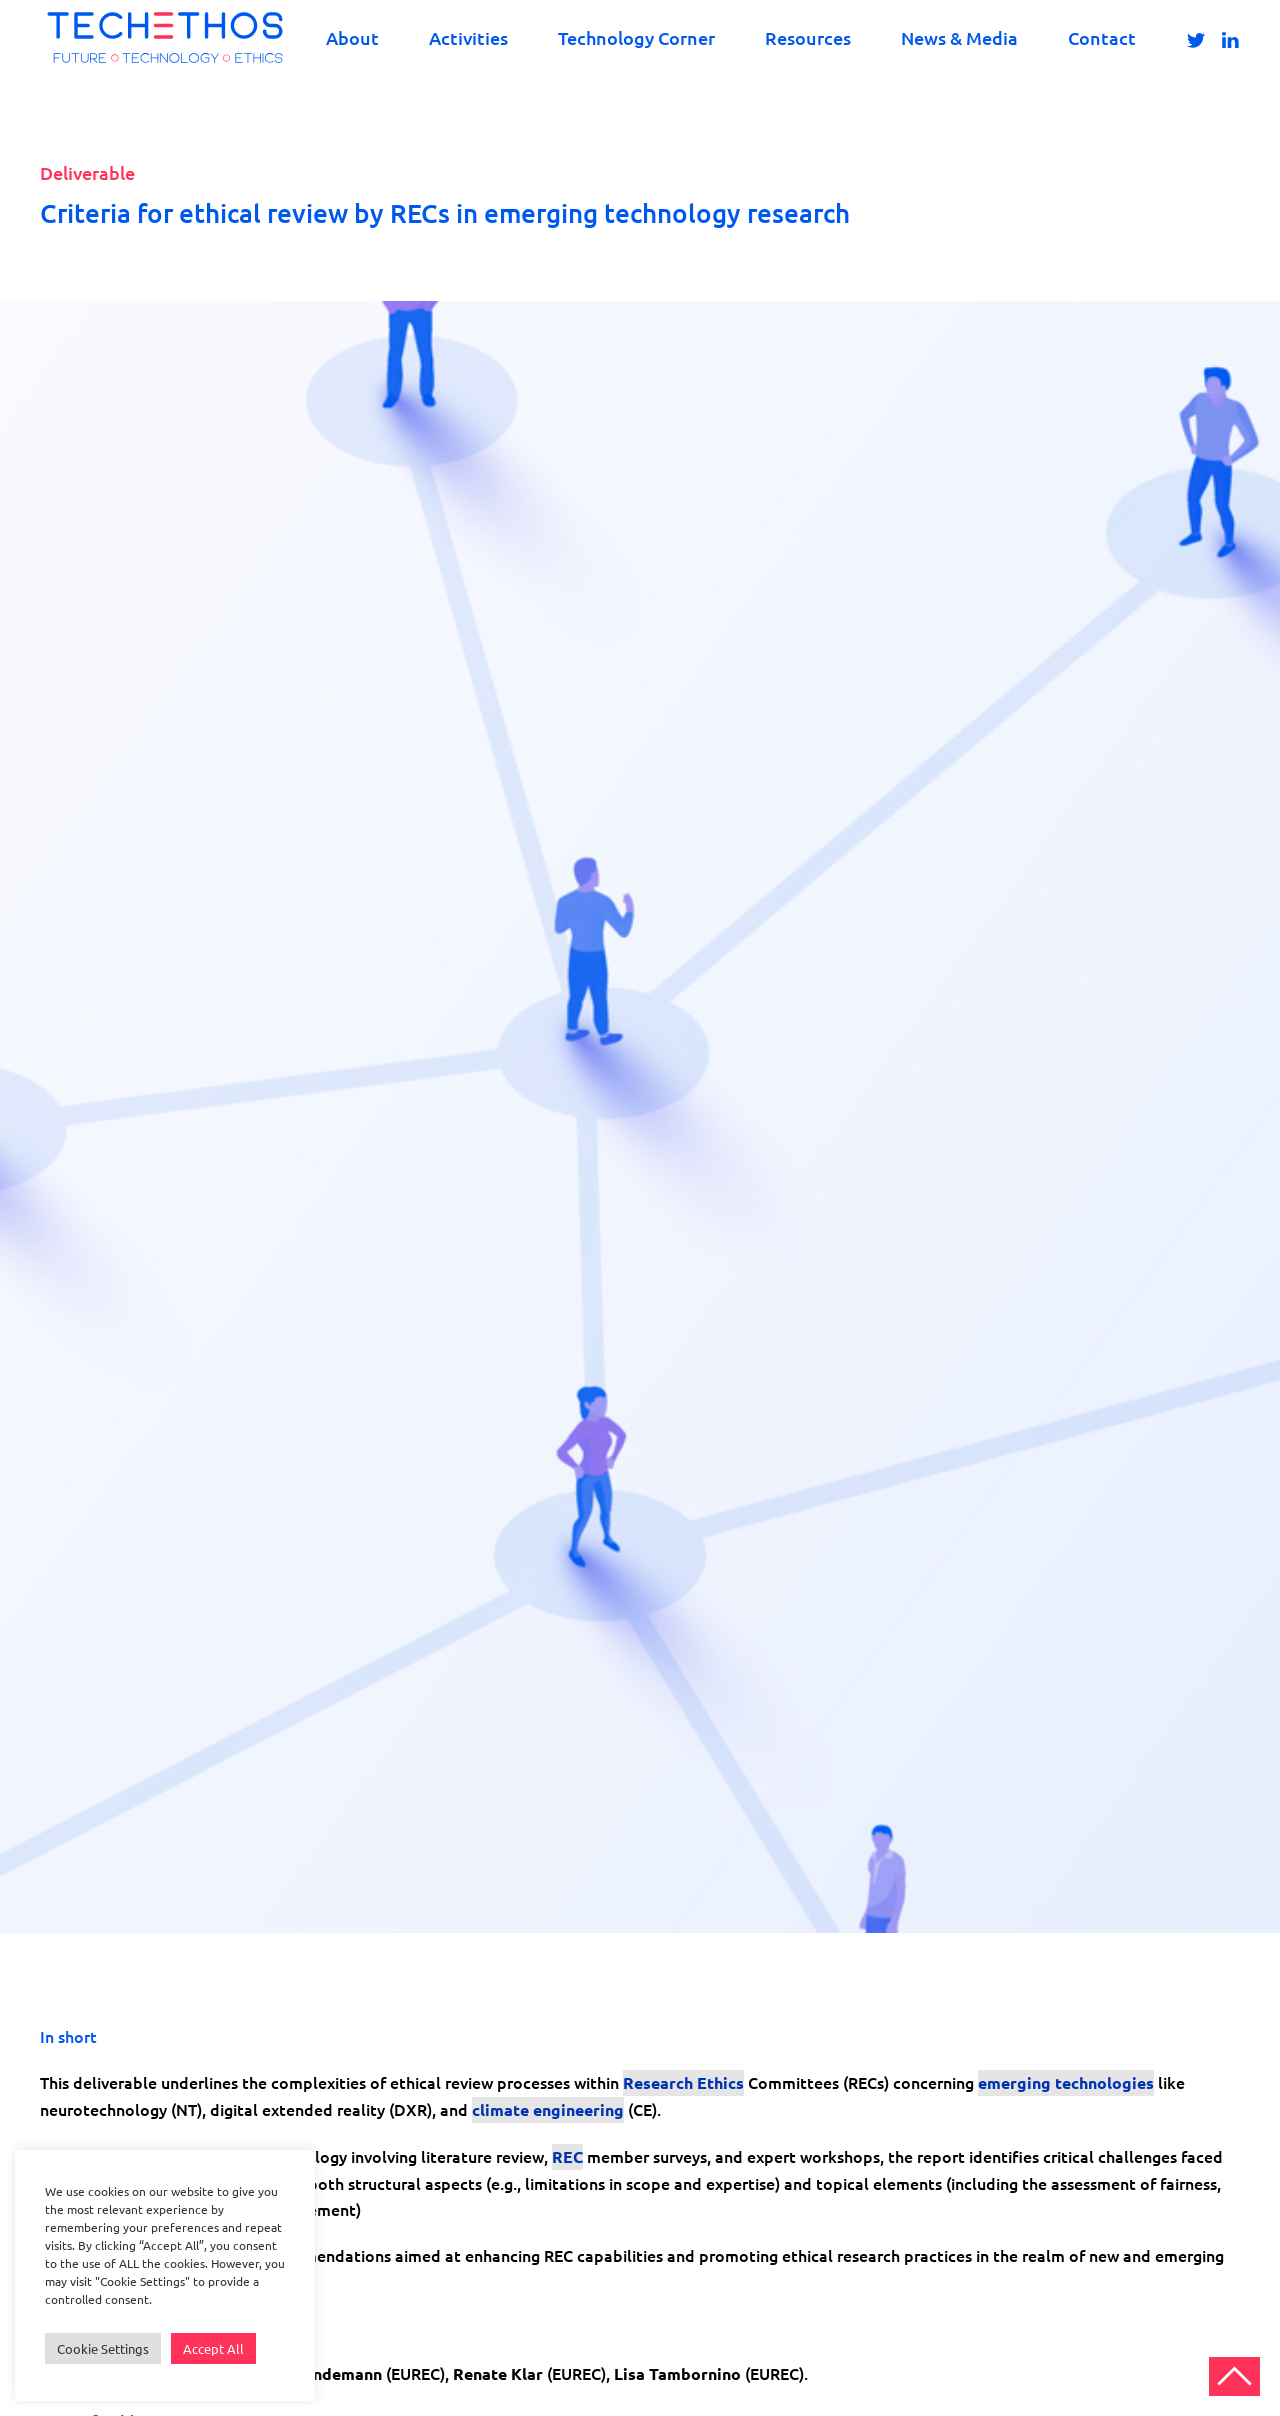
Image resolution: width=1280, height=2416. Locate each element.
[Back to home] (165, 37)
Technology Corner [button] (636, 37)
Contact (1102, 37)
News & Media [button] (959, 37)
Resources (808, 37)
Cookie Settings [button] (103, 2348)
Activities (468, 37)
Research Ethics (683, 2082)
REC (567, 2156)
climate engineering (548, 2109)
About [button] (352, 37)
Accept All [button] (213, 2348)
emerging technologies (1066, 2082)
